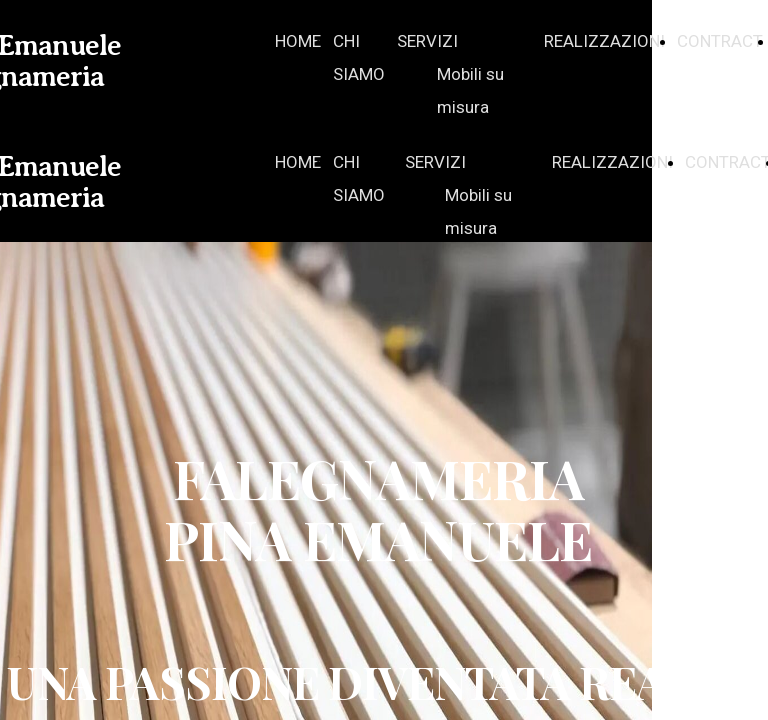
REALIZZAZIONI (604, 41)
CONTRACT (720, 41)
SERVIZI (427, 41)
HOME (298, 41)
